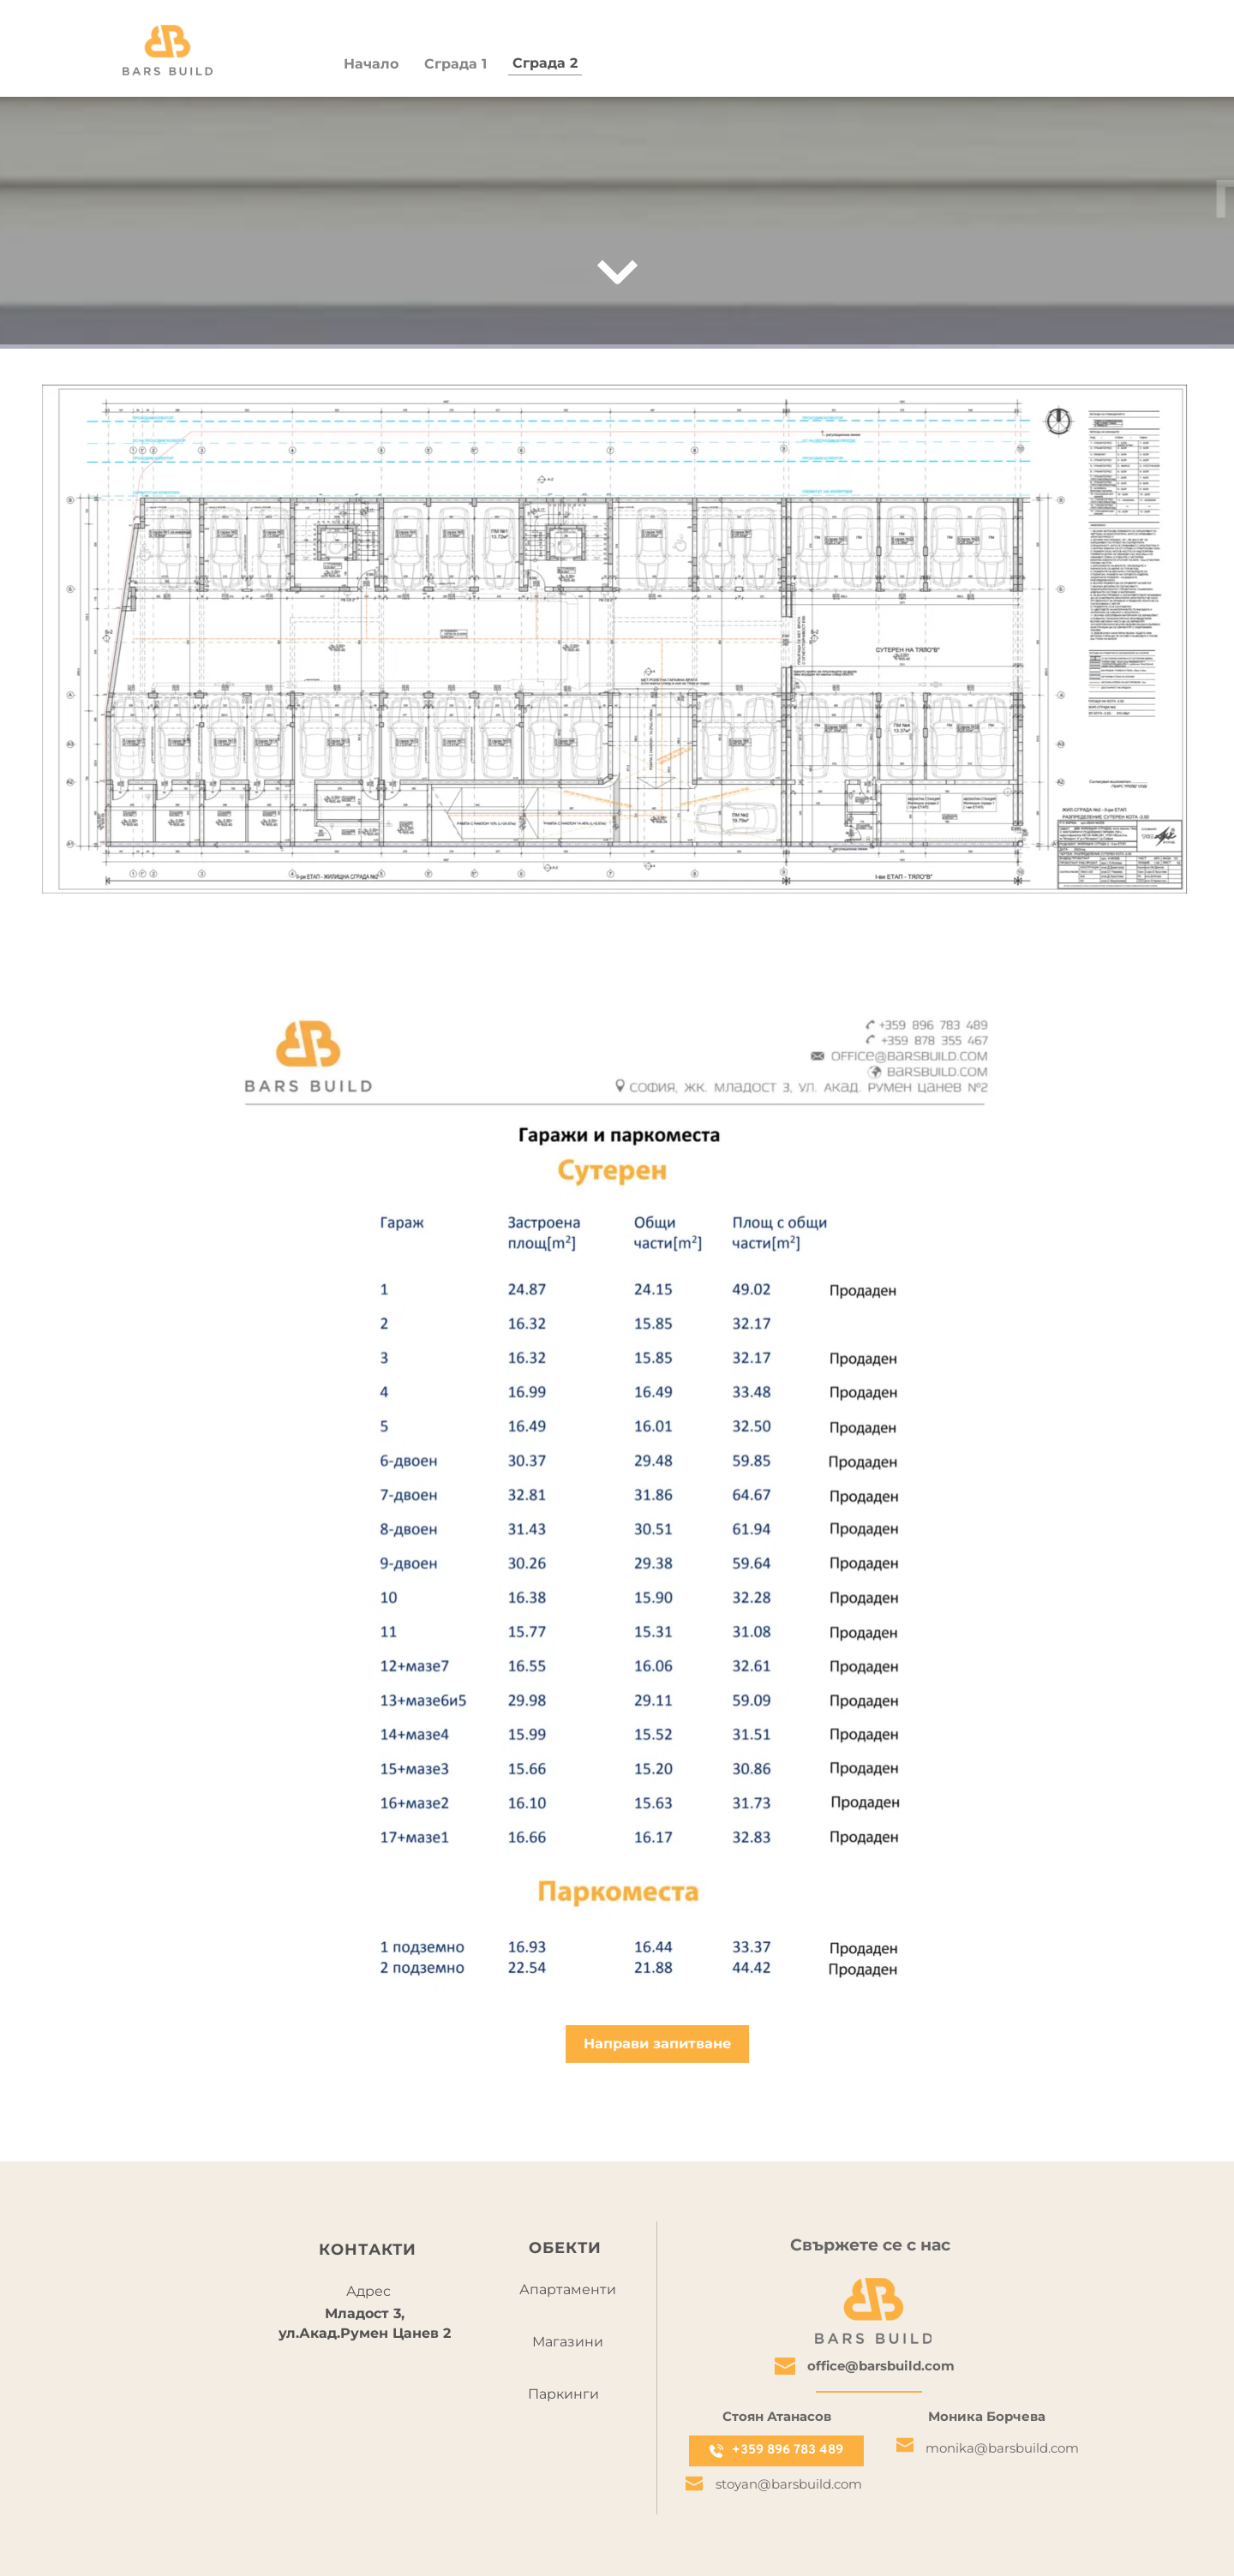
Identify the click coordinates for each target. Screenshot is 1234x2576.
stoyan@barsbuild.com (789, 2484)
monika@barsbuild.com (1002, 2448)
